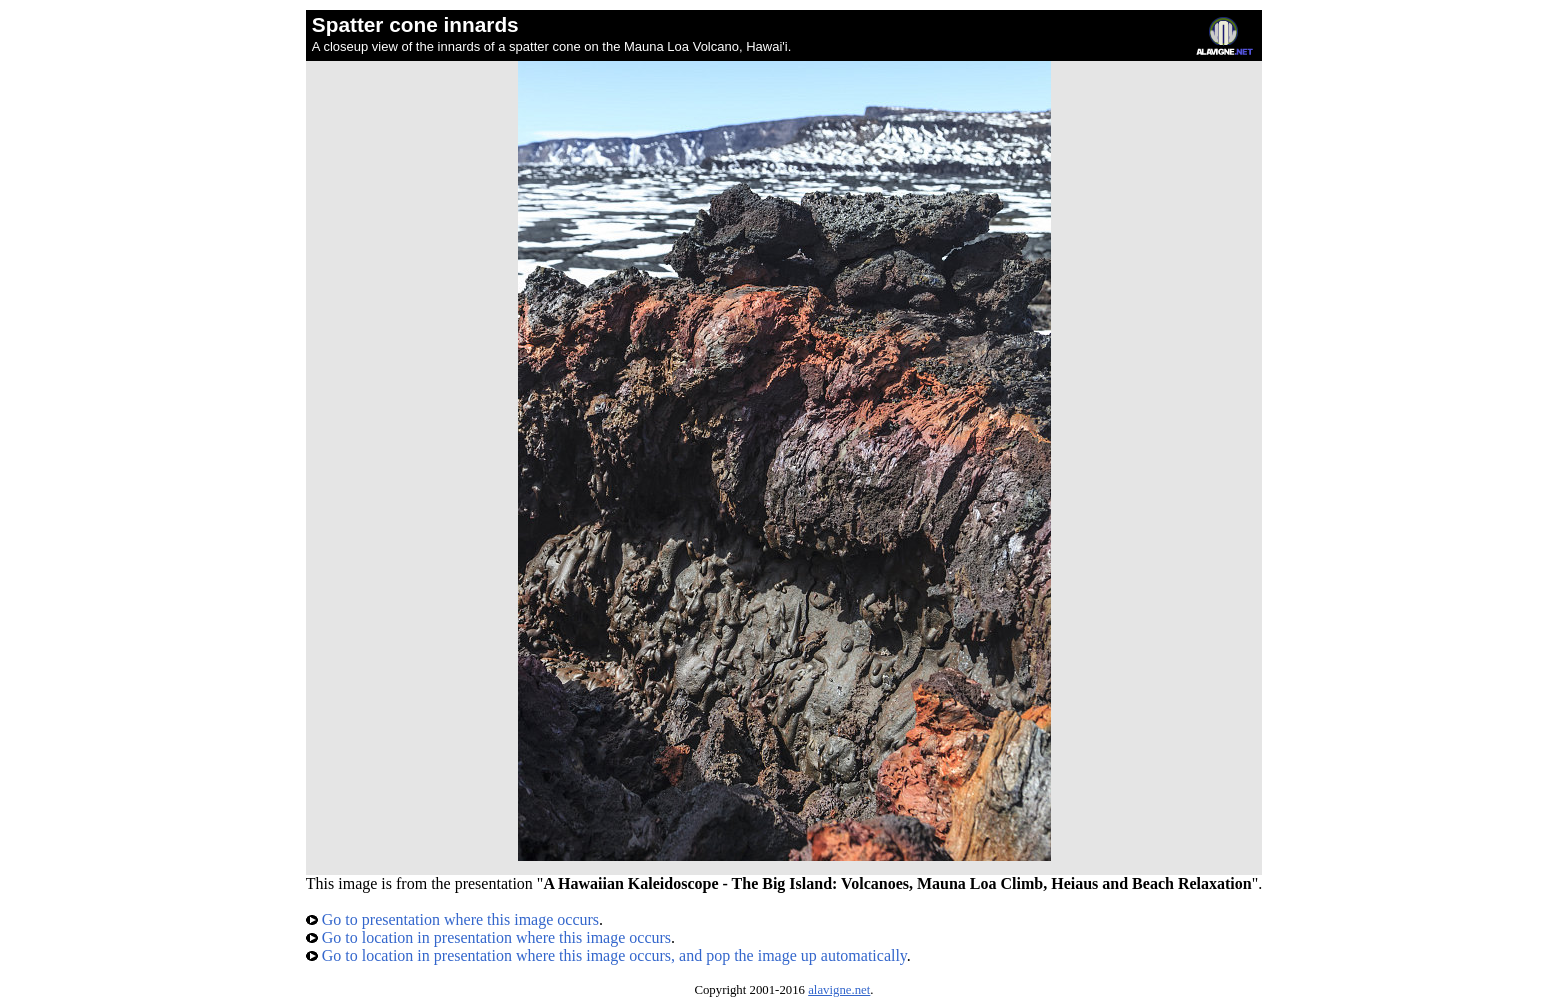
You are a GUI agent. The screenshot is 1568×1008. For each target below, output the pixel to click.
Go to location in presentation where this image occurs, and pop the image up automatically (606, 955)
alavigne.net (839, 990)
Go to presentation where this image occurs (452, 919)
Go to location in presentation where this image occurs (488, 937)
